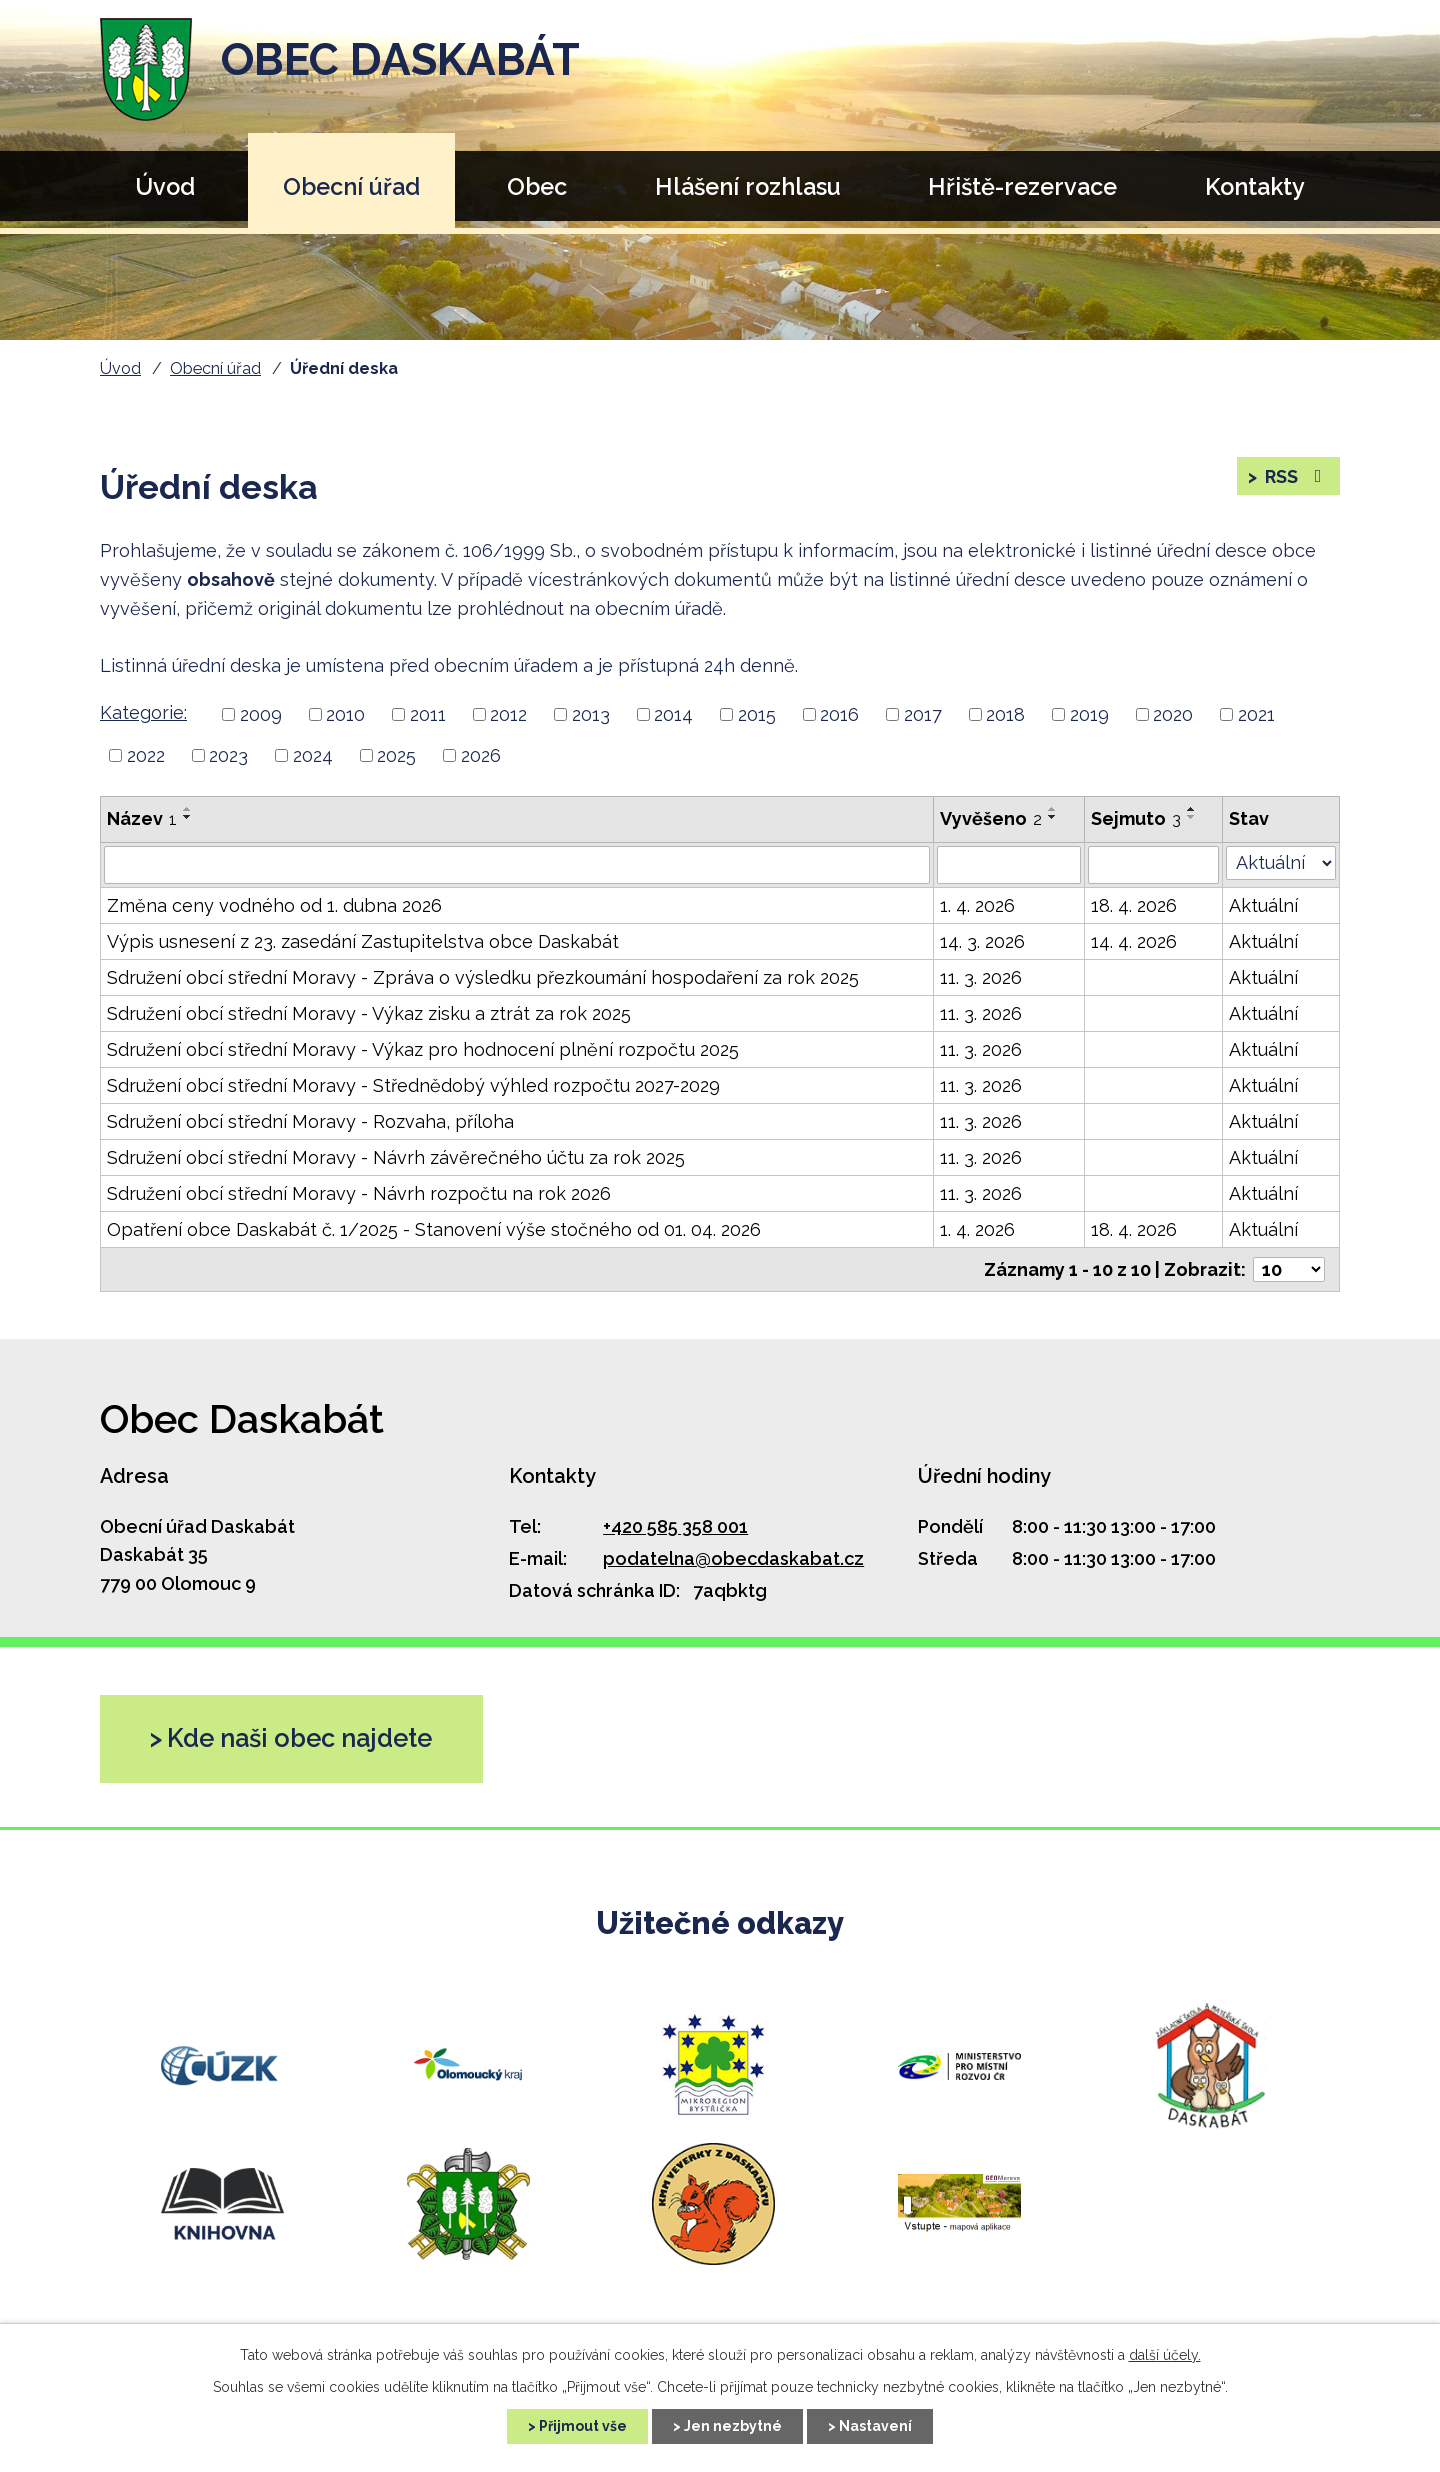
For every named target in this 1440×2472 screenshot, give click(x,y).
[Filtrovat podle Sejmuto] (1153, 865)
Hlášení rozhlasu (748, 186)
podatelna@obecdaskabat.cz (733, 1558)
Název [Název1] (142, 818)
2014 (673, 714)
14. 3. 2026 (982, 941)
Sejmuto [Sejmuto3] (1136, 818)
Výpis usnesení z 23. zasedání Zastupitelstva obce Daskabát (363, 941)
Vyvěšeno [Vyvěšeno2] (991, 818)
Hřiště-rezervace (1022, 186)
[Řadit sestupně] (188, 817)
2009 (261, 714)
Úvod (165, 186)
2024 (313, 755)
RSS (1295, 476)
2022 (146, 755)
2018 (1005, 714)
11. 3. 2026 (981, 977)
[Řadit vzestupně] (188, 809)
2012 (508, 714)
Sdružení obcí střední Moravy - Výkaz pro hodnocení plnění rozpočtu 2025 (423, 1049)
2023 (228, 755)
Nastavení (875, 2426)
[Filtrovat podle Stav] (1281, 863)
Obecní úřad (351, 186)
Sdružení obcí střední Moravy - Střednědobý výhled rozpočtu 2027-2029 (413, 1085)
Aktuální (1263, 905)
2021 (1256, 714)
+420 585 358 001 (675, 1526)
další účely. (1165, 2355)
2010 (345, 714)
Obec (537, 186)
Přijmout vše (583, 2426)
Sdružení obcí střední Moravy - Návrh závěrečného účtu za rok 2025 (396, 1157)
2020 (1173, 714)
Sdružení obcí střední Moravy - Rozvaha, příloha (310, 1121)
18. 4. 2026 (1134, 905)
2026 (481, 755)
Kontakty (1255, 186)
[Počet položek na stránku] (1289, 1269)
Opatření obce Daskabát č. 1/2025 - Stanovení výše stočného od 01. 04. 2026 (434, 1229)
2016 (839, 714)
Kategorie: (143, 712)
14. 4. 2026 (1134, 941)
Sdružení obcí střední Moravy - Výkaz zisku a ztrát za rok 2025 (369, 1013)
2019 (1089, 714)
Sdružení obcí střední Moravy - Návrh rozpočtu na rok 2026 (359, 1193)
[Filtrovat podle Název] (517, 865)
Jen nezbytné (733, 2426)
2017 (923, 714)
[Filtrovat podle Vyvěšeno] (1009, 865)
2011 (428, 714)
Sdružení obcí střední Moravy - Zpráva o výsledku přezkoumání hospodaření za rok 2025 (483, 977)
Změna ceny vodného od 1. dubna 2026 (274, 905)
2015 (757, 714)
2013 (591, 714)
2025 (396, 755)
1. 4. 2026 (977, 905)
